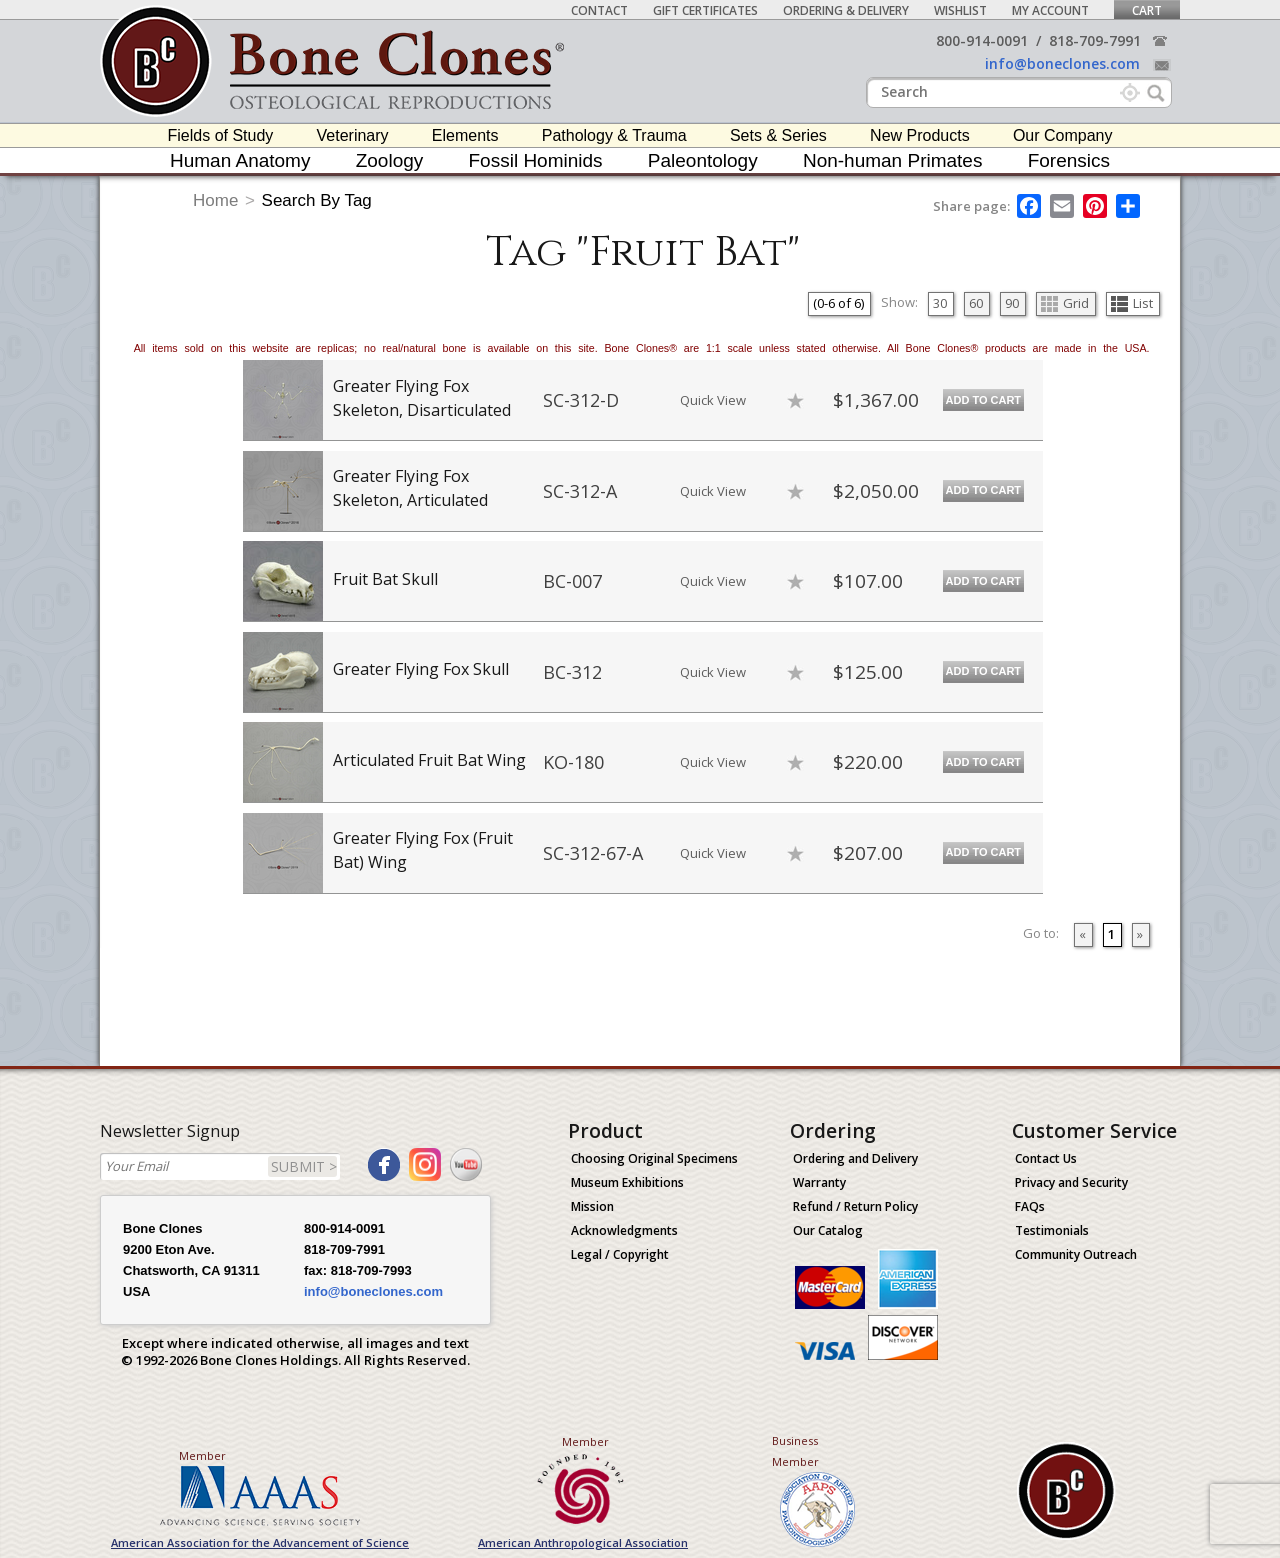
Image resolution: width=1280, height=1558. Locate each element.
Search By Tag (317, 200)
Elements (465, 135)
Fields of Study (221, 135)
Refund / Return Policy (855, 1206)
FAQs (1030, 1206)
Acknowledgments (624, 1230)
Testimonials (1052, 1230)
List (1132, 303)
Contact (599, 10)
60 (976, 303)
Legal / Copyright (620, 1254)
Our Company (1063, 135)
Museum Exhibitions (627, 1182)
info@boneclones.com (1062, 63)
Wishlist (960, 10)
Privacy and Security (1071, 1182)
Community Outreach (1076, 1254)
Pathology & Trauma (614, 135)
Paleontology (703, 160)
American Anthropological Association (583, 1542)
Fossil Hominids (536, 160)
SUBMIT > (304, 1166)
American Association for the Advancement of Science (260, 1542)
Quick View (713, 400)
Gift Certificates (705, 10)
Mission (592, 1206)
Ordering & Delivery (846, 10)
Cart (1147, 10)
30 (940, 303)
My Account (1050, 10)
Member (202, 1455)
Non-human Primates (893, 160)
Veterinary (353, 135)
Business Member (795, 1451)
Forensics (1069, 160)
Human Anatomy (240, 160)
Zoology (390, 160)
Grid (1065, 303)
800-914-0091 (982, 40)
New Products (920, 135)
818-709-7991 (1095, 40)
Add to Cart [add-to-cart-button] (984, 400)
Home (215, 200)
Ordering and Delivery (855, 1158)
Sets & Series (778, 135)
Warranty (819, 1182)
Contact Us (1046, 1158)
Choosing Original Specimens (654, 1158)
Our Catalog (828, 1230)
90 (1012, 303)
